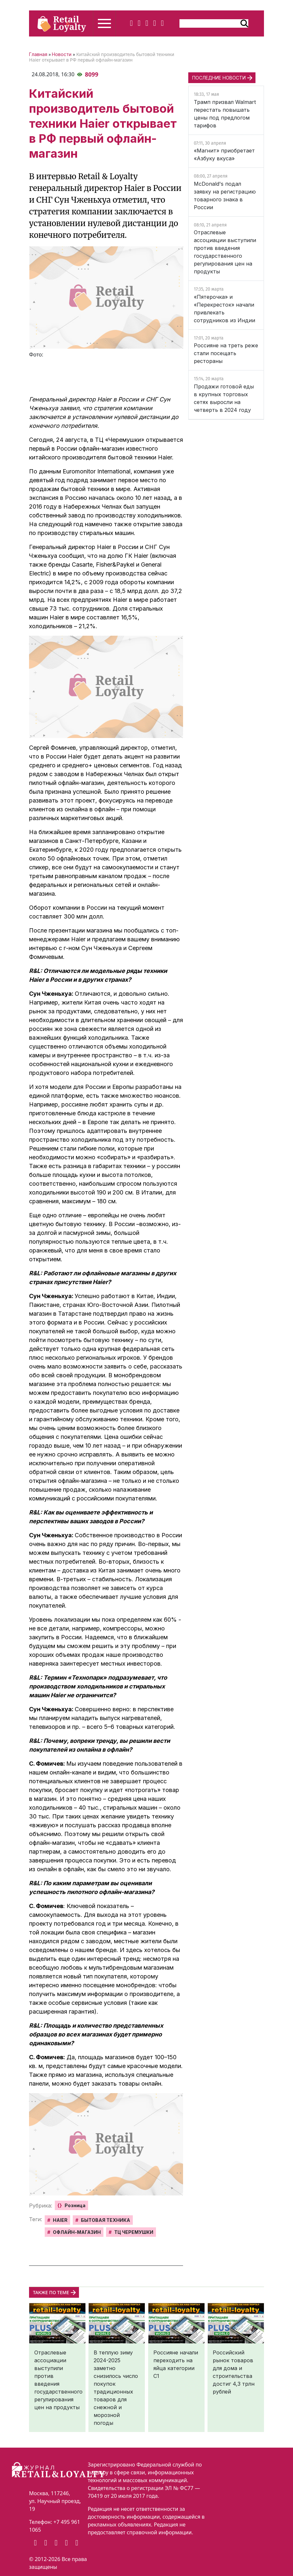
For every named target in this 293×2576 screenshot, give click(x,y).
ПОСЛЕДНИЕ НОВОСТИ (219, 77)
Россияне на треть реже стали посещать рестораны (226, 353)
